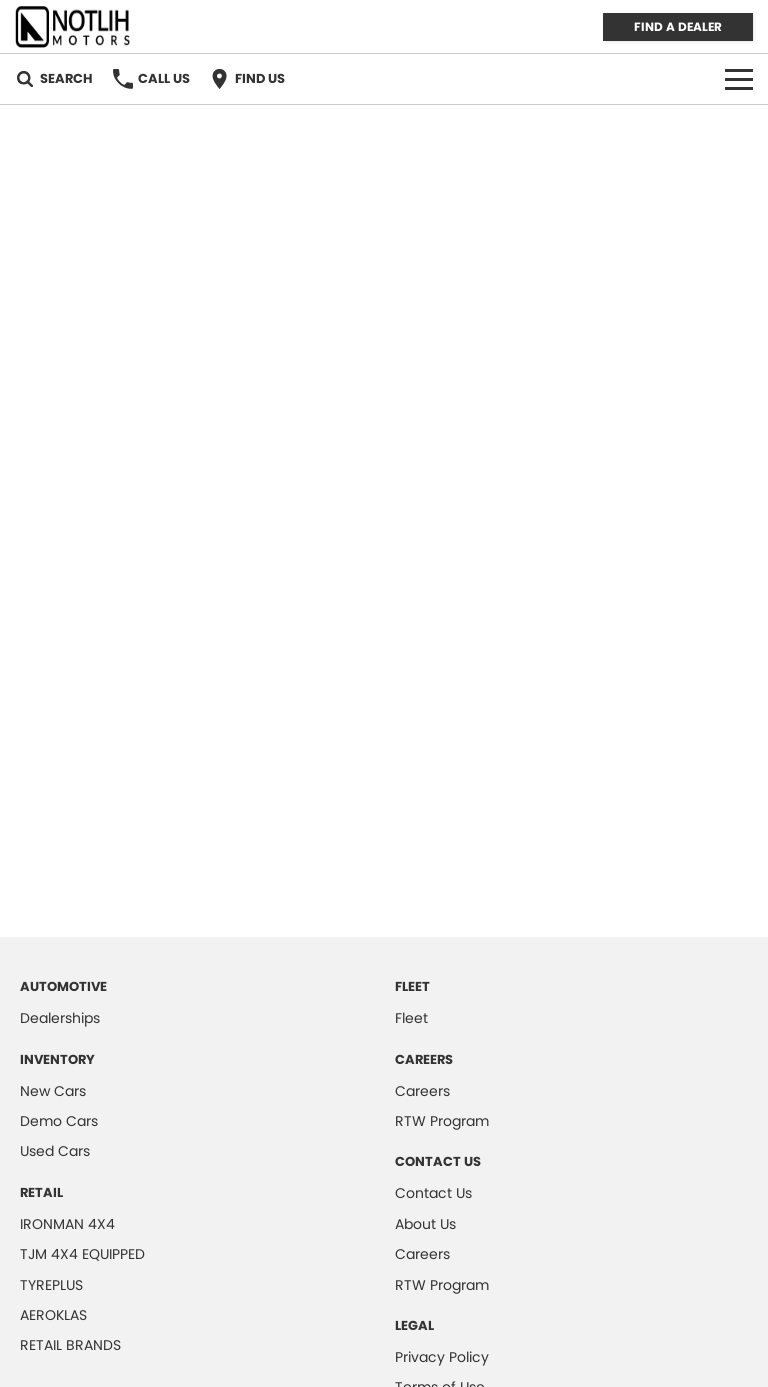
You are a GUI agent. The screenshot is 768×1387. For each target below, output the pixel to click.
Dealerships (60, 1018)
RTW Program (442, 1121)
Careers (422, 1091)
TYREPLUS (51, 1285)
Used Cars (55, 1151)
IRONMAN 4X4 (67, 1224)
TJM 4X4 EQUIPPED (82, 1254)
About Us (425, 1224)
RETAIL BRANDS (70, 1345)
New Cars (53, 1091)
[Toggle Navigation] (739, 79)
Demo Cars (59, 1121)
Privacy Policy (442, 1357)
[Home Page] (73, 26)
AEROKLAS (53, 1315)
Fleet (411, 1018)
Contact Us (433, 1193)
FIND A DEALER (678, 26)
